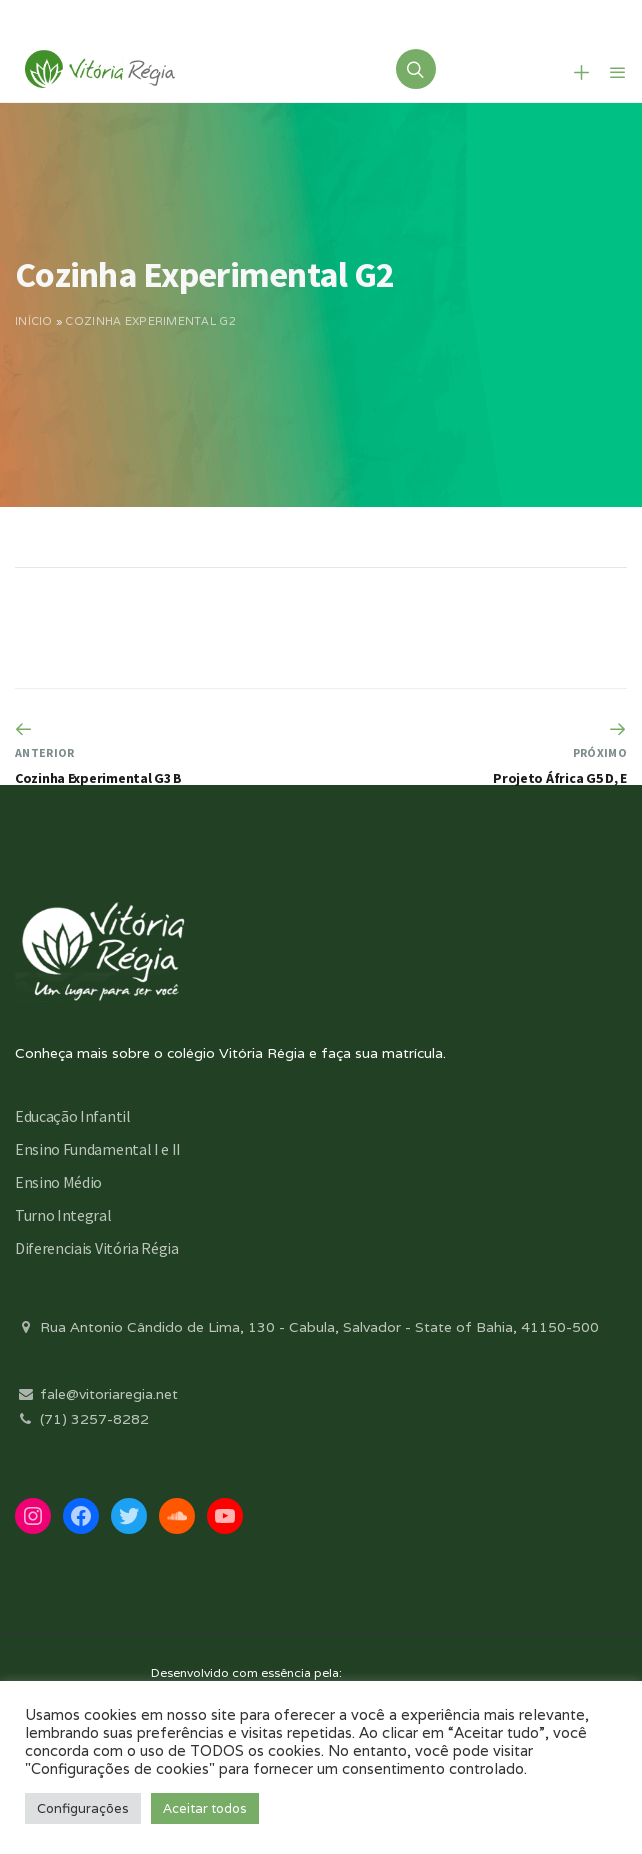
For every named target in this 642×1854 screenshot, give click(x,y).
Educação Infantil (73, 1116)
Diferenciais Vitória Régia (97, 1248)
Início (34, 321)
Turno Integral (63, 1215)
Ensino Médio (58, 1182)
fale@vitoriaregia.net (96, 1394)
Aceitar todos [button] (205, 1808)
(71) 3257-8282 (82, 1419)
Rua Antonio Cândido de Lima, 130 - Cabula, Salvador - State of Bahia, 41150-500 (307, 1327)
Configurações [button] (83, 1808)
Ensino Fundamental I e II (98, 1149)
